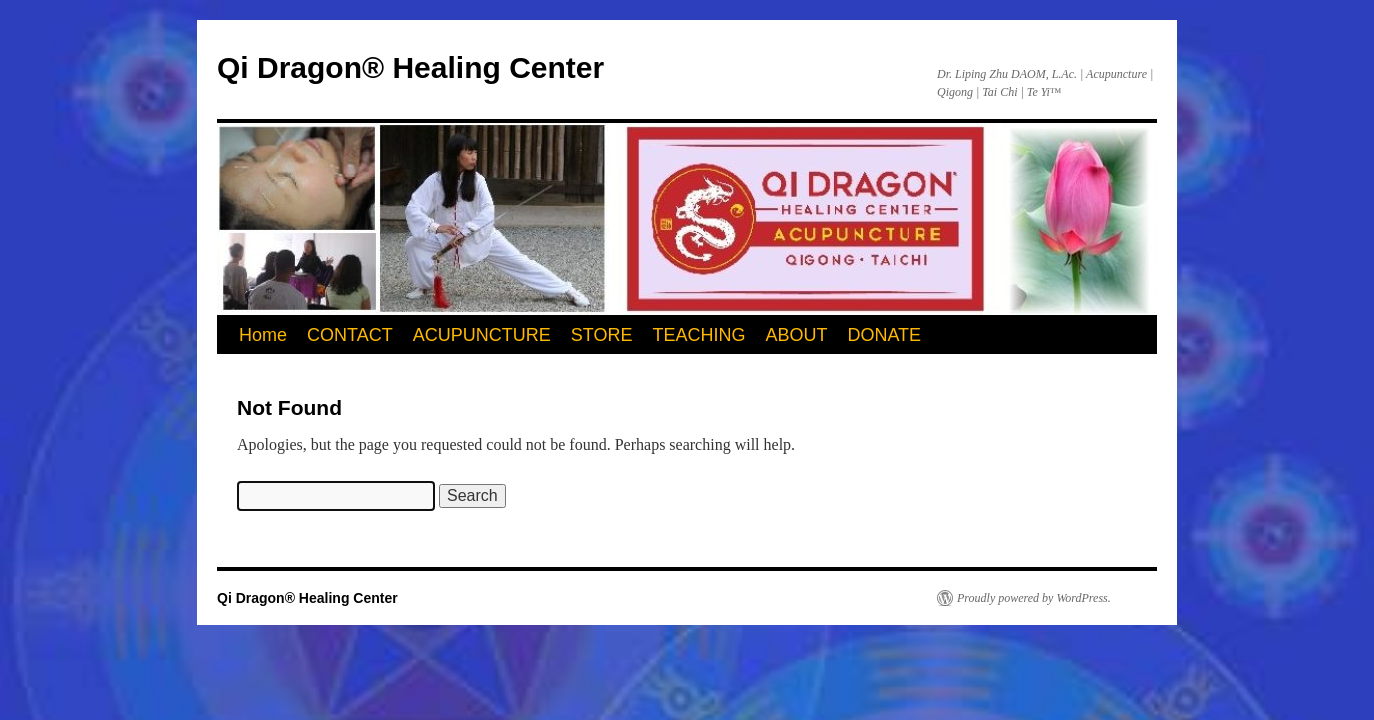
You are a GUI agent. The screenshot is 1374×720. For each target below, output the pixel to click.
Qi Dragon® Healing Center (410, 67)
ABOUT (796, 335)
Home (263, 335)
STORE (602, 335)
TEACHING (698, 335)
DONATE (884, 335)
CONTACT (350, 335)
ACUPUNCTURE (482, 335)
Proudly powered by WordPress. (1034, 598)
